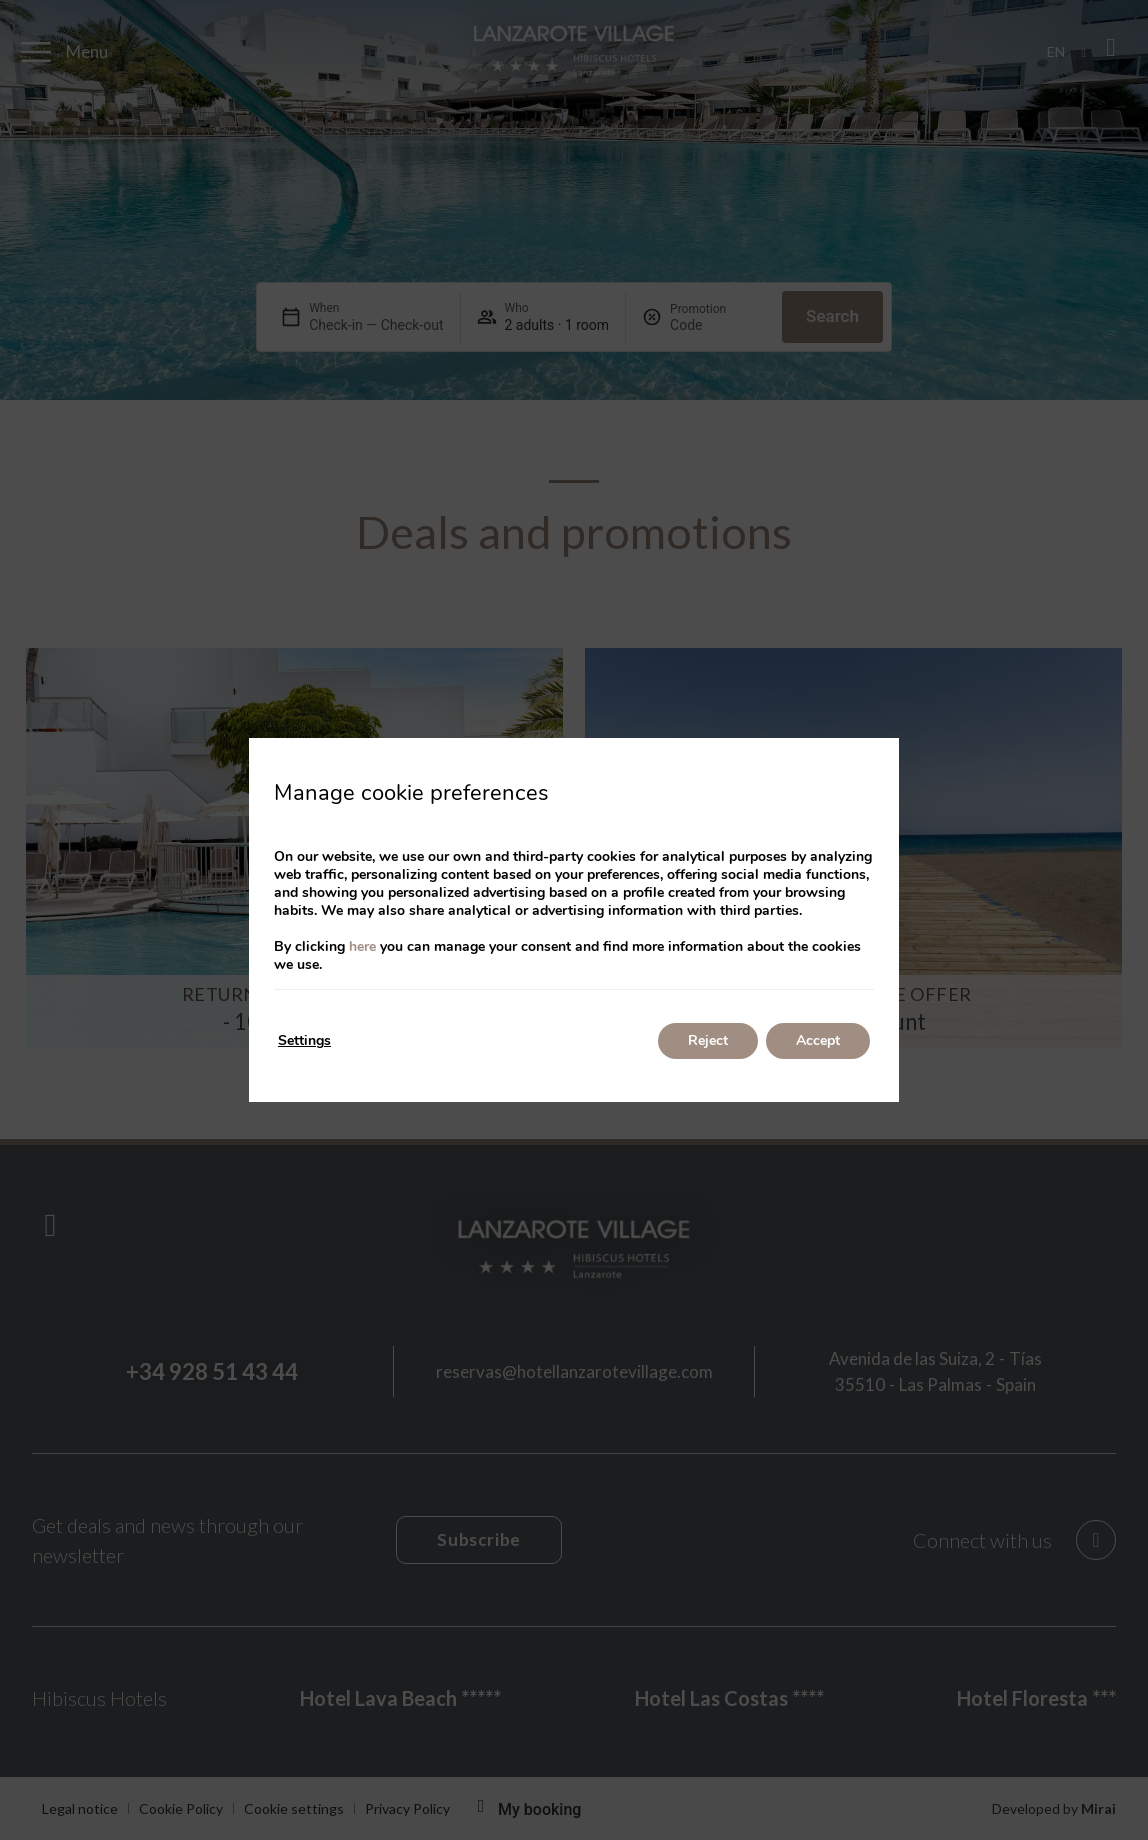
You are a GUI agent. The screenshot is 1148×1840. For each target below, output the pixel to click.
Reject (708, 1040)
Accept (818, 1040)
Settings (304, 1040)
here (362, 946)
